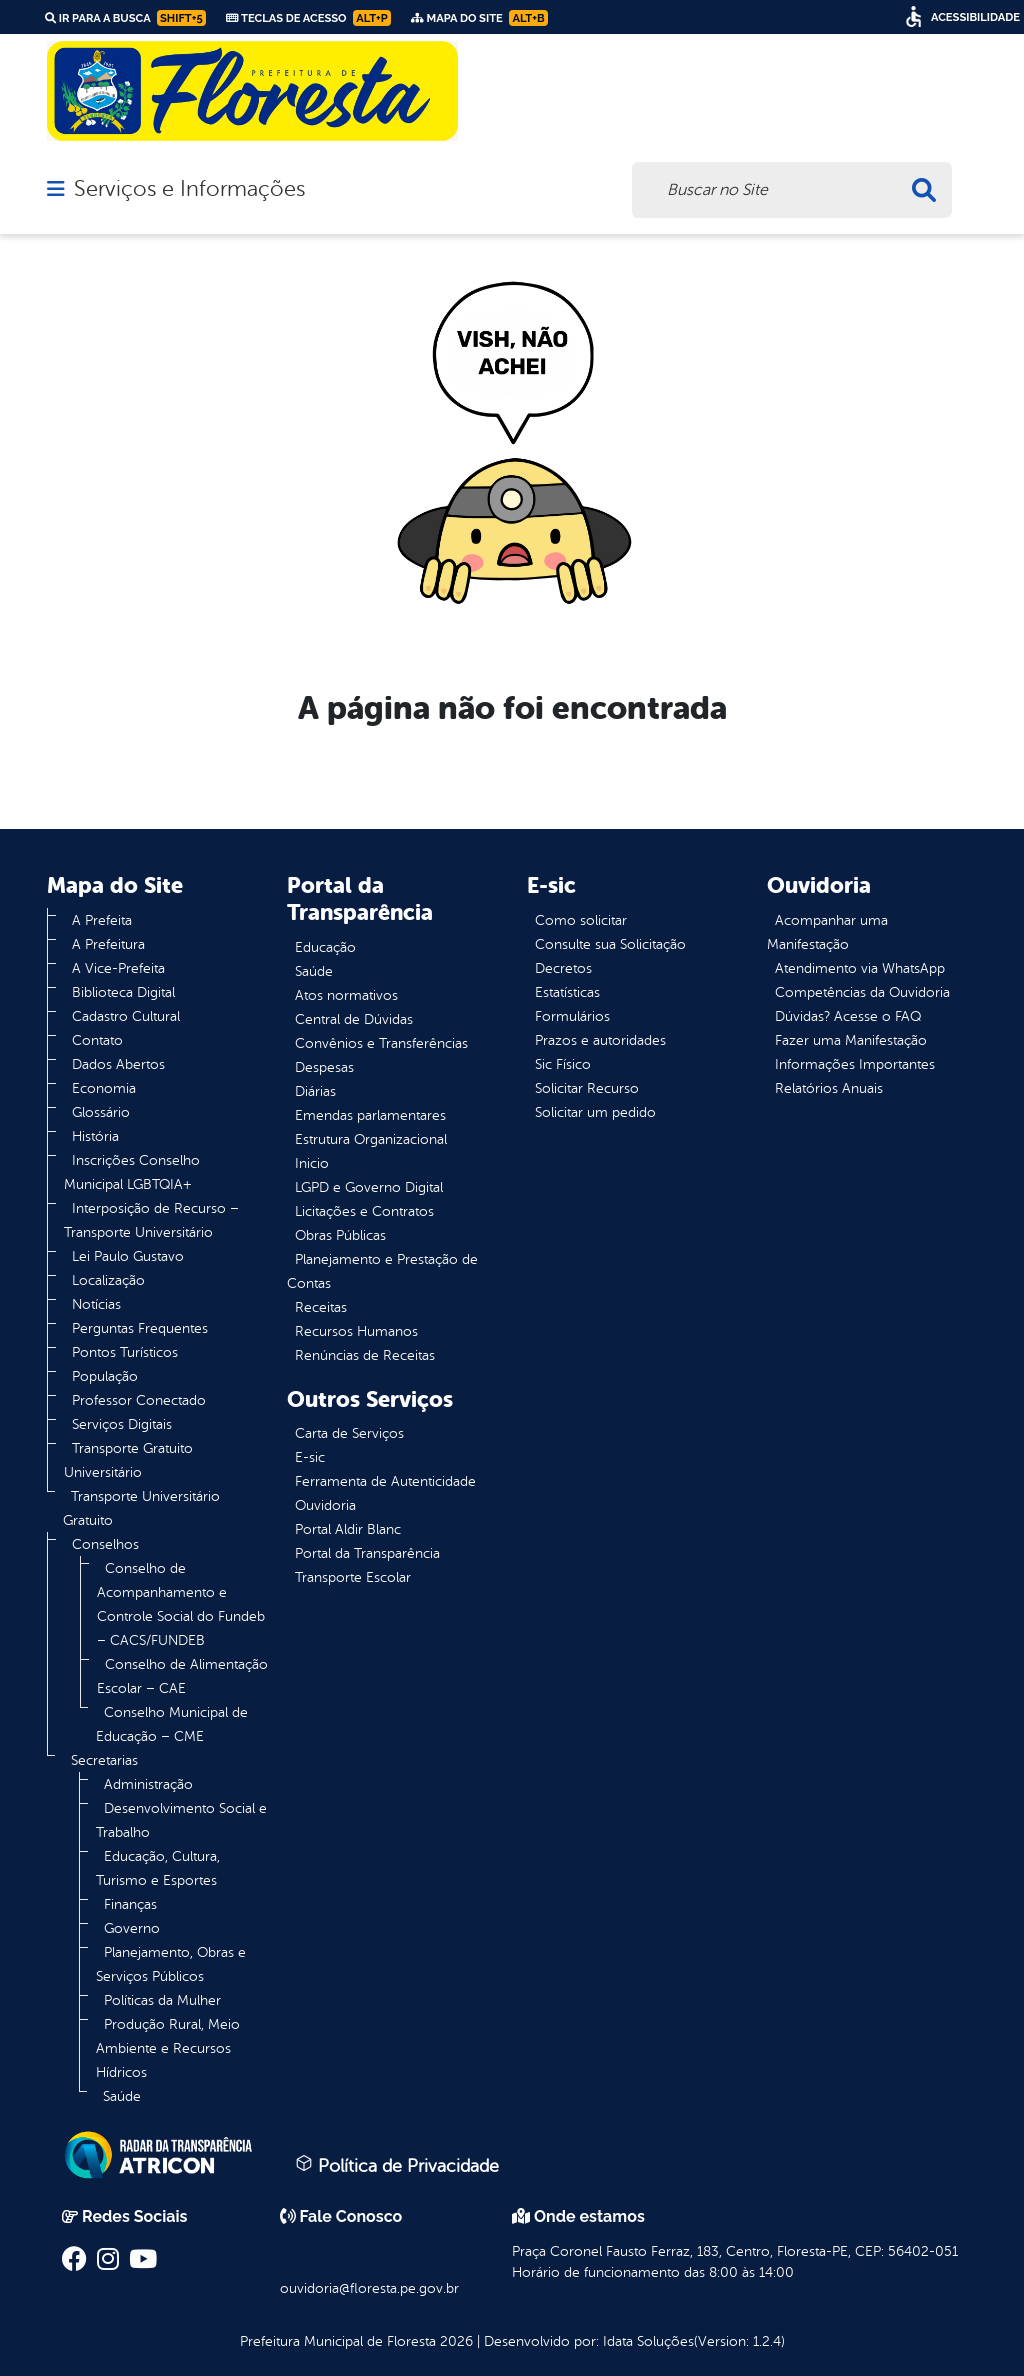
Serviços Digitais (122, 1424)
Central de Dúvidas (354, 1019)
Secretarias (104, 1760)
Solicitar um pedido (595, 1112)
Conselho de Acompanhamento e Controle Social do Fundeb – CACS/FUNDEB (181, 1604)
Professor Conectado (139, 1400)
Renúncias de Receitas (365, 1355)
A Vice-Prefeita (118, 968)
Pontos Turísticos (125, 1352)
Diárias (315, 1091)
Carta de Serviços (349, 1433)
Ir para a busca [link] (125, 18)
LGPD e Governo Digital (369, 1187)
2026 (454, 2341)
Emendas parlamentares (370, 1115)
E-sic (310, 1457)
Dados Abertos (118, 1064)
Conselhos (105, 1544)
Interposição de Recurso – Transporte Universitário (151, 1220)
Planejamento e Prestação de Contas (382, 1271)
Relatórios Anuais (829, 1088)
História (95, 1136)
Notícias (96, 1304)
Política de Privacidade (397, 2165)
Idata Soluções (648, 2341)
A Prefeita (102, 920)
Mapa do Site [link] (479, 18)
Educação (325, 947)
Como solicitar (581, 920)
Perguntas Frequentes (140, 1328)
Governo (132, 1928)
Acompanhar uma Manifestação (827, 932)
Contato (97, 1040)
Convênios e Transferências (381, 1043)
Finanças (130, 1904)
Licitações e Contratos (364, 1211)
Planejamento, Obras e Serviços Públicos (171, 1964)
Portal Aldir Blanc (348, 1529)
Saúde (122, 2096)
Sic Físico (563, 1064)
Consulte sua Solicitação (610, 944)
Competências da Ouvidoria (862, 992)
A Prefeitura (108, 944)
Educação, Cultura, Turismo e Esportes (158, 1868)
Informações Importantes (855, 1064)
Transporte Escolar (353, 1577)
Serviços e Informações (189, 189)
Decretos (563, 968)
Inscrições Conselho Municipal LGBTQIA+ (132, 1172)
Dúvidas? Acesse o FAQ (848, 1016)
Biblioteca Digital (123, 992)
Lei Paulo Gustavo (128, 1256)
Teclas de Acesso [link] (308, 18)
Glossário (101, 1112)
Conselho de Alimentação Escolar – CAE (182, 1676)
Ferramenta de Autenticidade (385, 1481)
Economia (104, 1088)
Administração (148, 1784)
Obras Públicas (340, 1235)
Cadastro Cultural (126, 1016)
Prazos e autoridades (600, 1040)
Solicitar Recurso (587, 1088)
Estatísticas (567, 992)
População (105, 1376)
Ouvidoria (325, 1505)
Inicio (312, 1163)
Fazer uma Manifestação (851, 1040)
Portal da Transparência (367, 1553)
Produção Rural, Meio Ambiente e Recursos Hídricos (168, 2048)
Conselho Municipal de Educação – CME (172, 1724)
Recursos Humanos (356, 1331)
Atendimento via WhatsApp (860, 968)
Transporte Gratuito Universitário (128, 1460)
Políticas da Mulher (162, 2000)
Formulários (572, 1016)
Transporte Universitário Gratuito (141, 1508)
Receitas (321, 1307)
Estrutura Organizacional (371, 1139)
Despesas (324, 1067)
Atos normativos (346, 995)
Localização (108, 1280)
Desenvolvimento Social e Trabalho (181, 1820)
